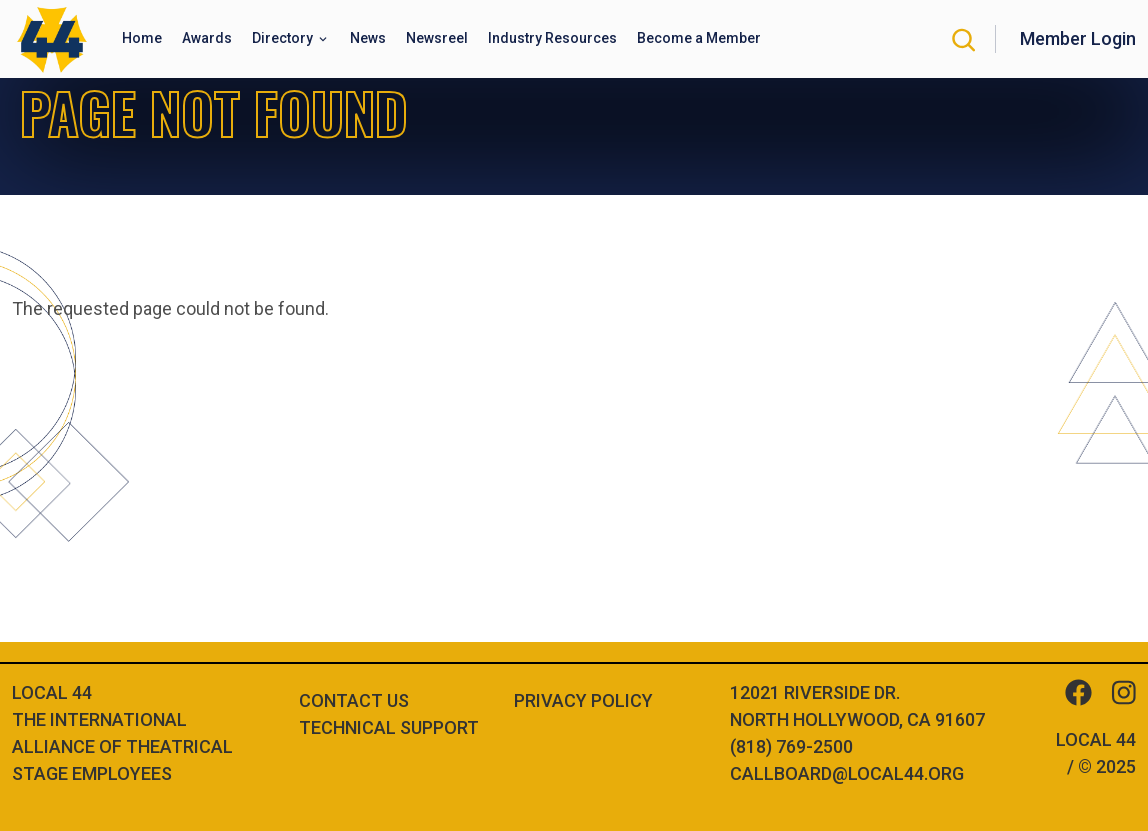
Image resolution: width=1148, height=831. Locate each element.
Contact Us (354, 700)
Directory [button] (284, 38)
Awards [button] (207, 38)
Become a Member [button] (699, 38)
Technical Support (389, 727)
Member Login (1078, 38)
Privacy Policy (583, 700)
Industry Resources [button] (552, 38)
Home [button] (142, 38)
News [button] (368, 38)
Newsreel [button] (437, 38)
